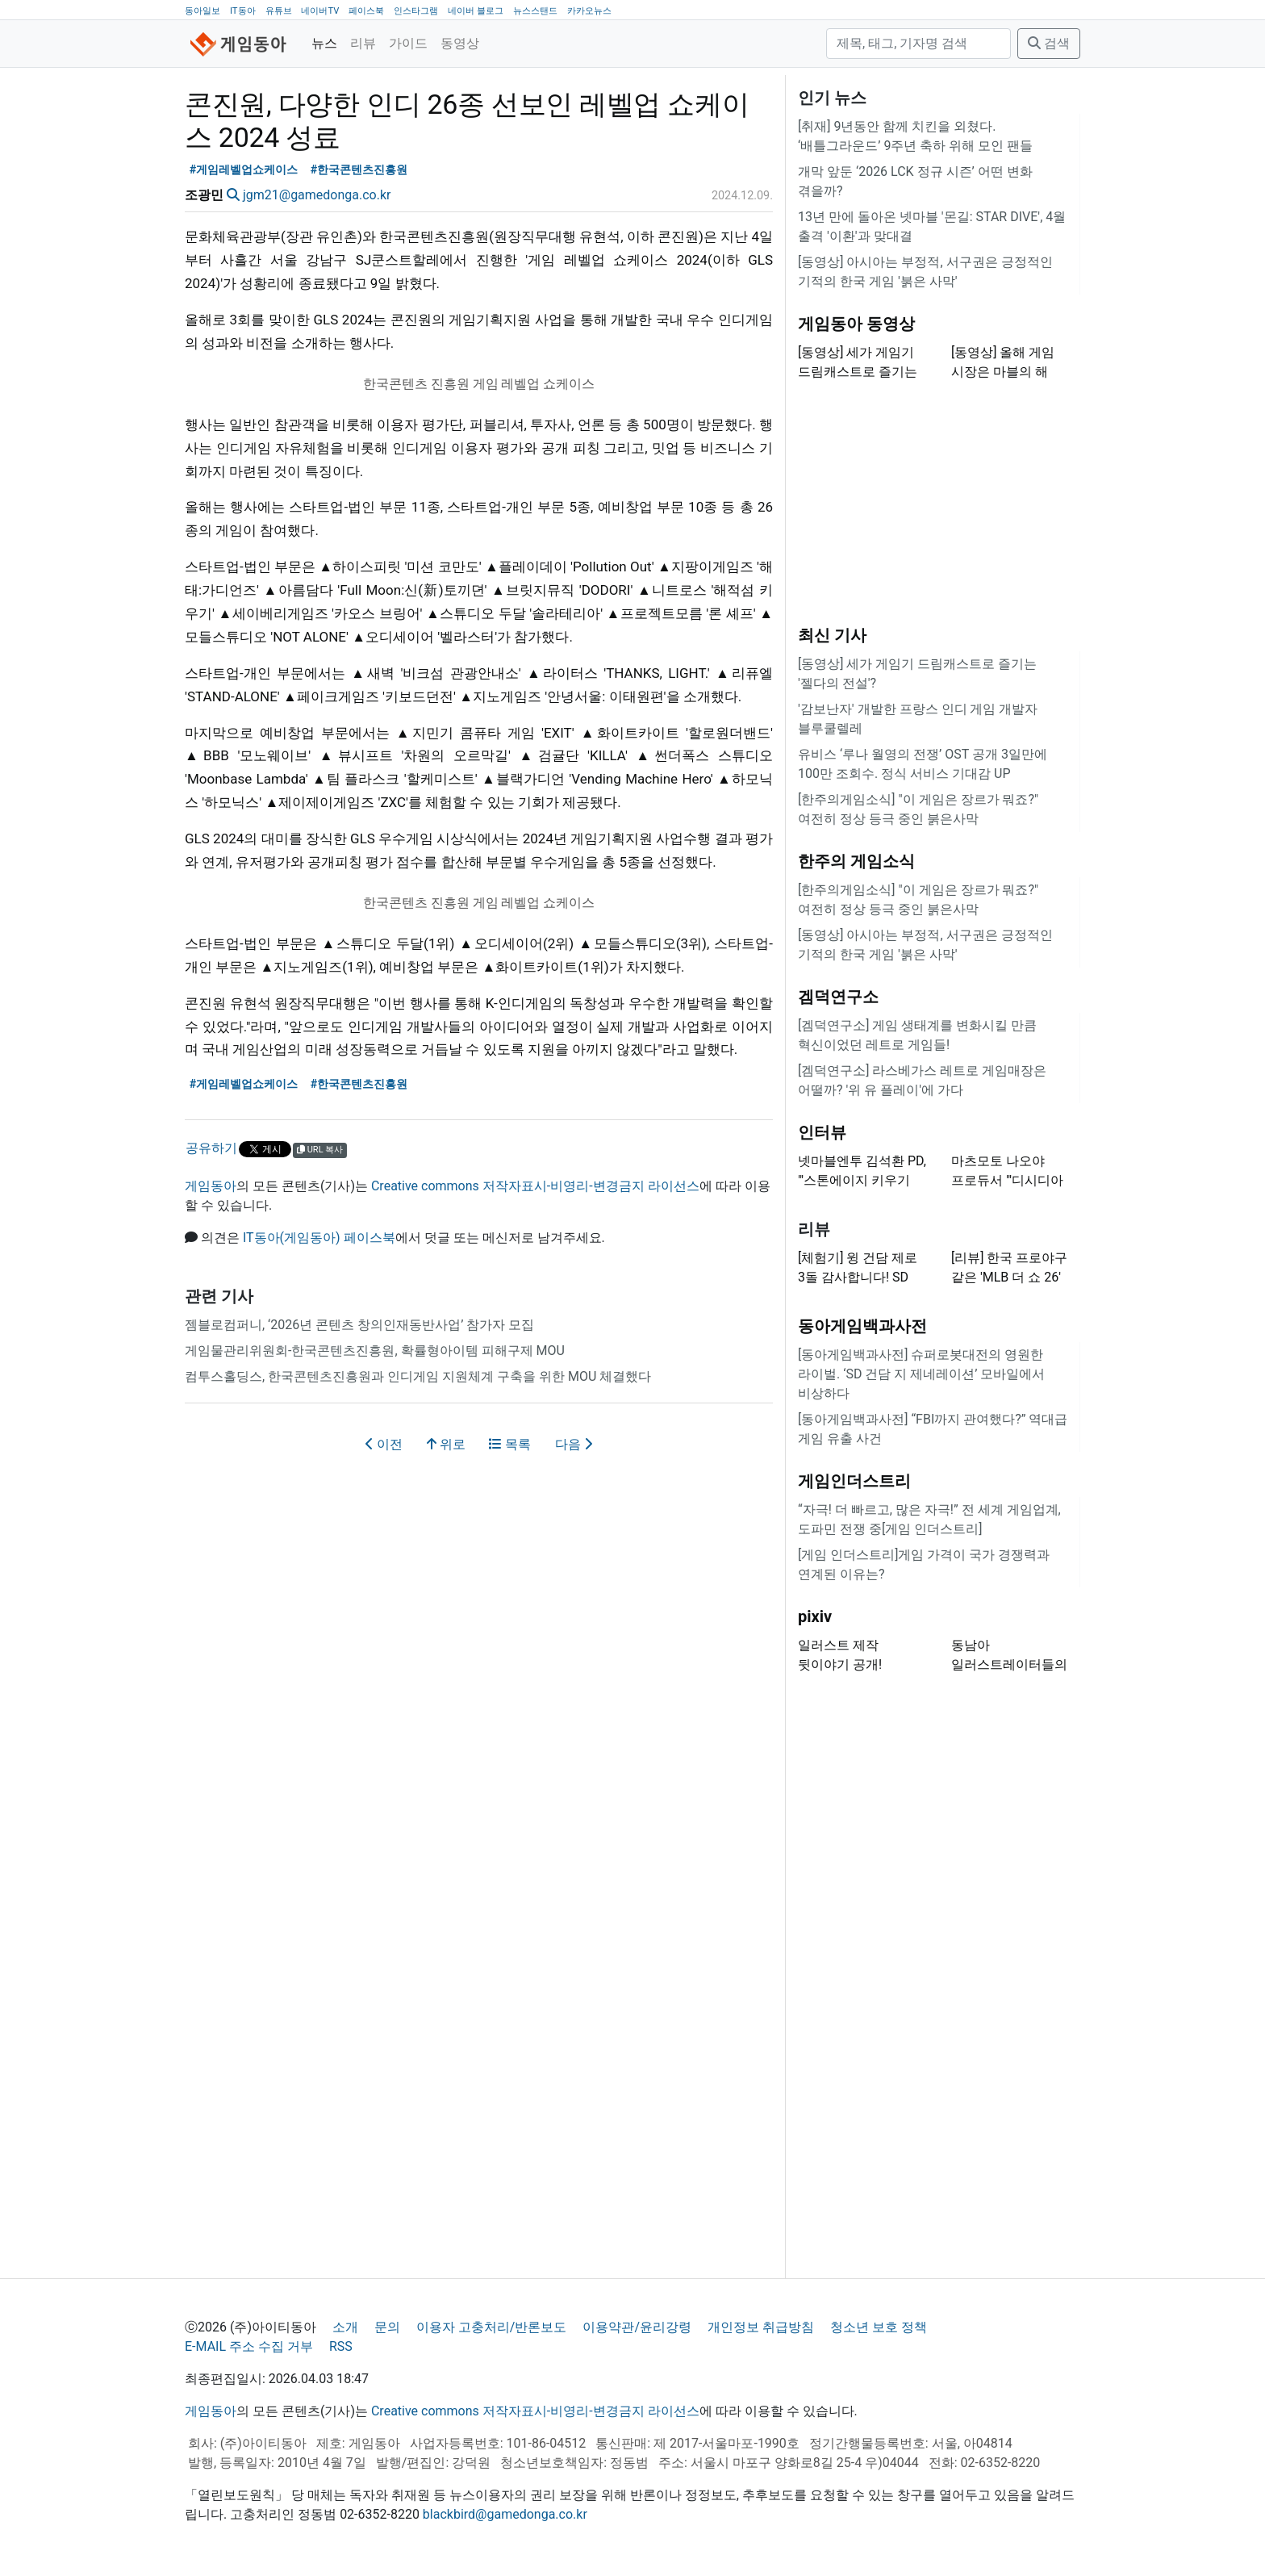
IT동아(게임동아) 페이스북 (319, 1237)
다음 (573, 1444)
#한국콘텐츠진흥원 (359, 170)
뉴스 (324, 43)
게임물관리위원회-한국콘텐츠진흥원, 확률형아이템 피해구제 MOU (375, 1350)
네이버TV (320, 11)
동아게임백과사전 (862, 1326)
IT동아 (243, 11)
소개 (345, 2327)
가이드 (408, 43)
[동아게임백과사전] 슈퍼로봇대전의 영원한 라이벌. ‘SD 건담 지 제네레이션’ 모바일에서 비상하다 (921, 1374)
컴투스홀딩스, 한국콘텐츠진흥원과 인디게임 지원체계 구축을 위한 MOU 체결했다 (418, 1376)
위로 (446, 1444)
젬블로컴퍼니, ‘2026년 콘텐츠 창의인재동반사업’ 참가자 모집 (359, 1324)
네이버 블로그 (475, 11)
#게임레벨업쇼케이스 (244, 170)
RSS (341, 2346)
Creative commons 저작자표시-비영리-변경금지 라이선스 (535, 1186)
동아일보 (202, 11)
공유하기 (211, 1148)
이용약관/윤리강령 (636, 2327)
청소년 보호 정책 (878, 2327)
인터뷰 (822, 1132)
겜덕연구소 (838, 996)
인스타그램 (416, 11)
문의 (387, 2327)
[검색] (918, 43)
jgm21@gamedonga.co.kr (317, 195)
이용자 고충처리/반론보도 (491, 2327)
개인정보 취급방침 (761, 2327)
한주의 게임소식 (856, 861)
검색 (1049, 43)
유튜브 (278, 11)
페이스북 (366, 11)
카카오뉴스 (589, 11)
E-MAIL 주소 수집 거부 (249, 2346)
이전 (384, 1444)
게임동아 (210, 1186)
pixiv (815, 1616)
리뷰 (363, 43)
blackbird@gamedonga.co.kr (505, 2514)
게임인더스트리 (854, 1481)
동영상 (459, 43)
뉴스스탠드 (535, 11)
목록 (510, 1444)
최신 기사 (832, 635)
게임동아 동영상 (856, 323)
